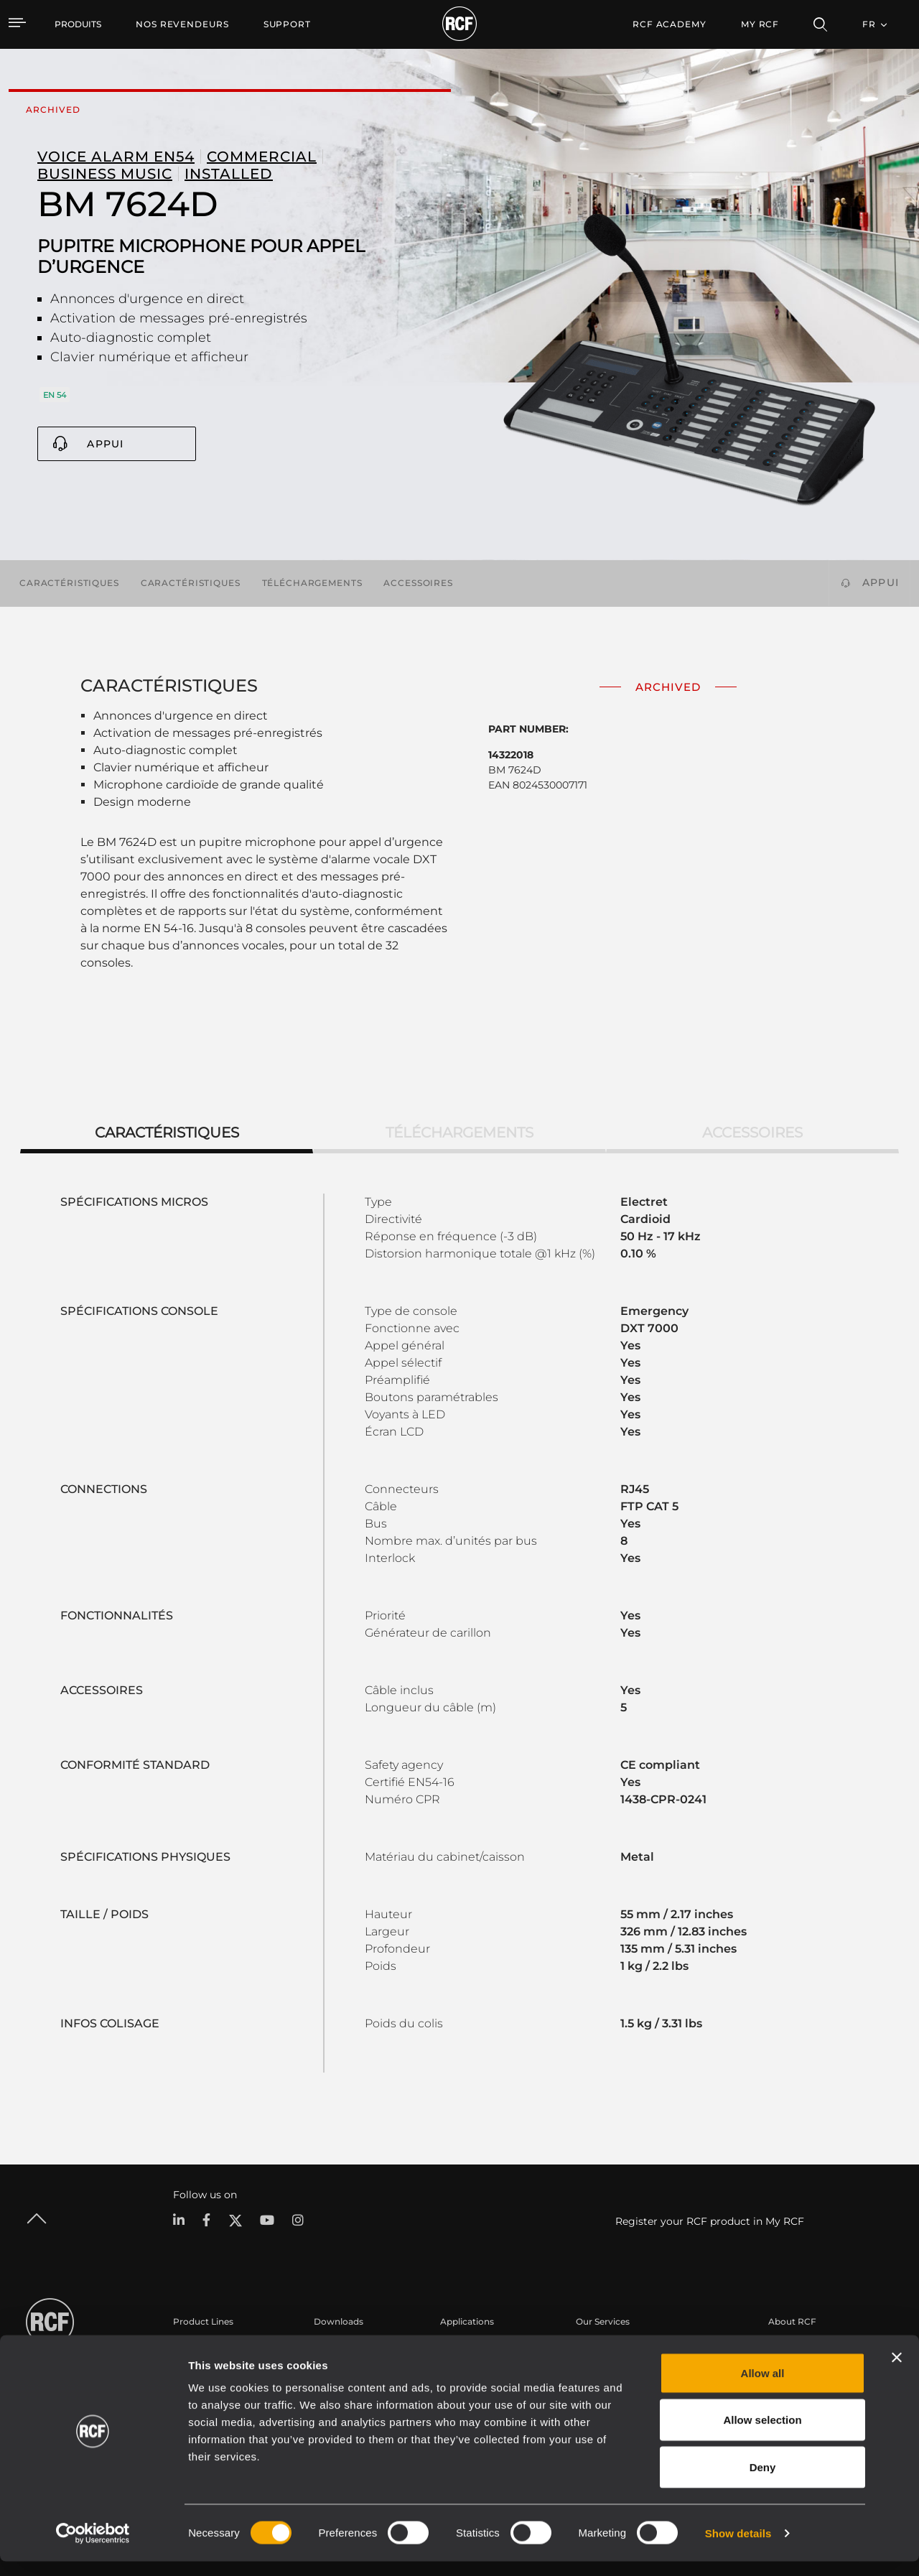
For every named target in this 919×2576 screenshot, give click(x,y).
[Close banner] (897, 2372)
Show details (738, 2548)
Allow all (763, 2387)
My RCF (760, 24)
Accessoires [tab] (752, 1132)
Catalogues (338, 2348)
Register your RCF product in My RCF (709, 2221)
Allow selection (762, 2435)
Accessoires (417, 582)
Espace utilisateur (614, 2348)
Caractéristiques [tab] (167, 1132)
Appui (105, 443)
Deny (763, 2481)
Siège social (793, 2348)
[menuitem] (182, 24)
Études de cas (470, 2348)
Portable (191, 2348)
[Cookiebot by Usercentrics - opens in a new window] (93, 2548)
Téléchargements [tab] (459, 1132)
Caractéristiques (69, 582)
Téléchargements (312, 582)
